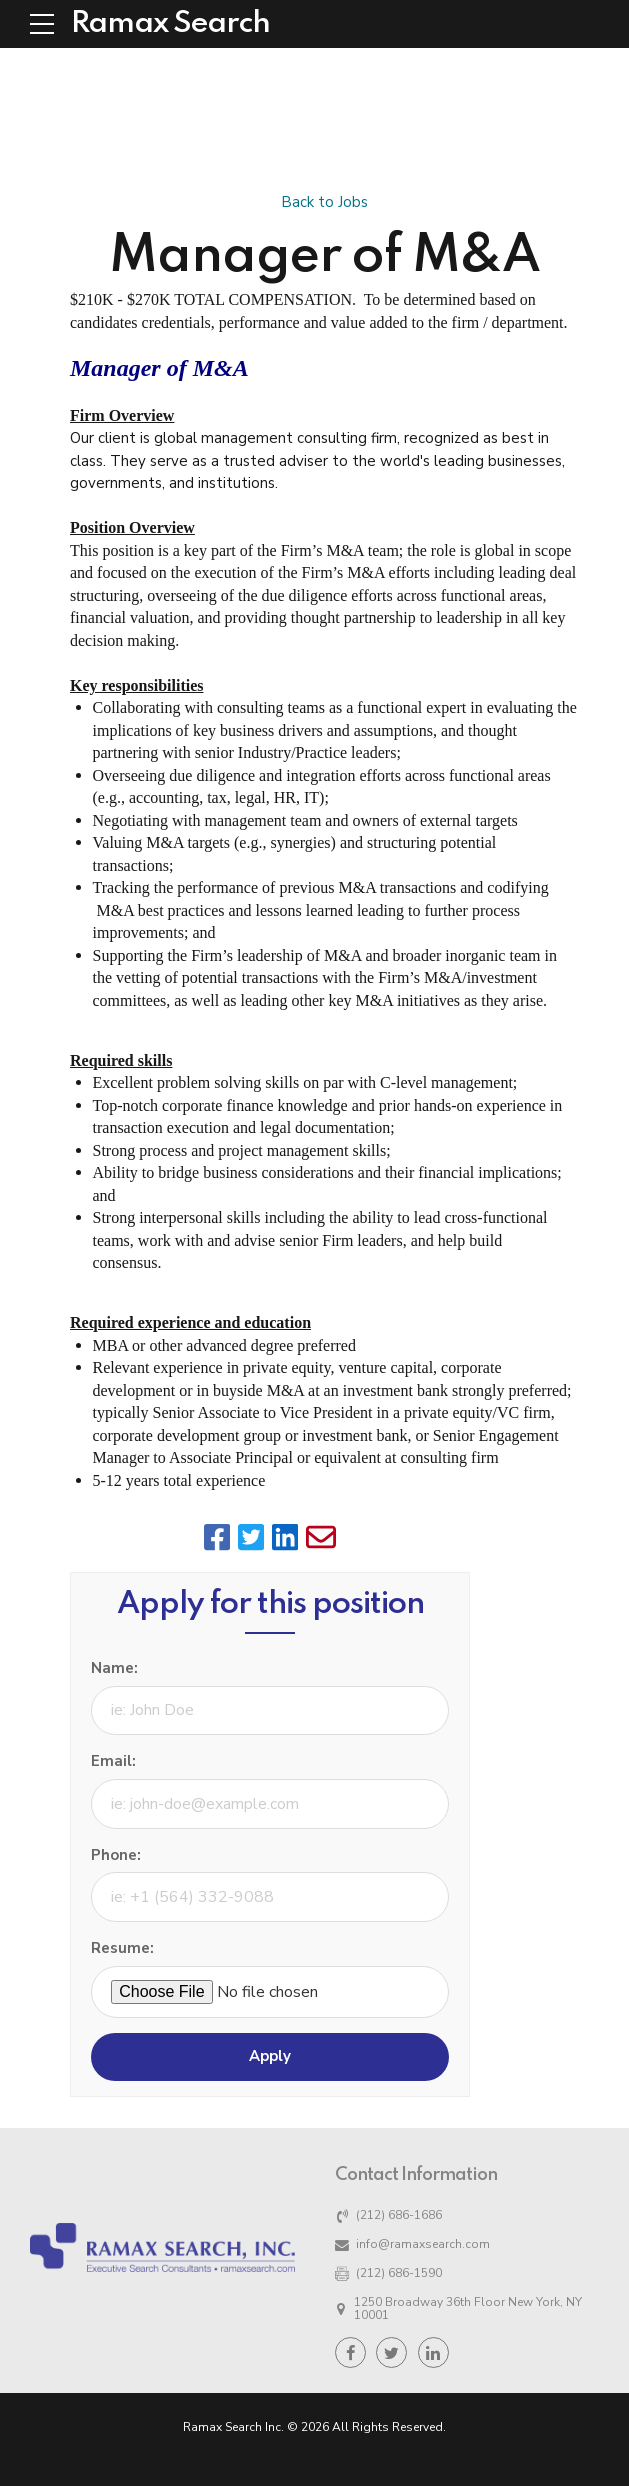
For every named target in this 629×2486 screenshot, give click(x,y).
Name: (114, 1668)
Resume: (122, 1948)
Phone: (116, 1855)
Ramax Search (170, 24)
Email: (113, 1761)
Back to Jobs (324, 202)
